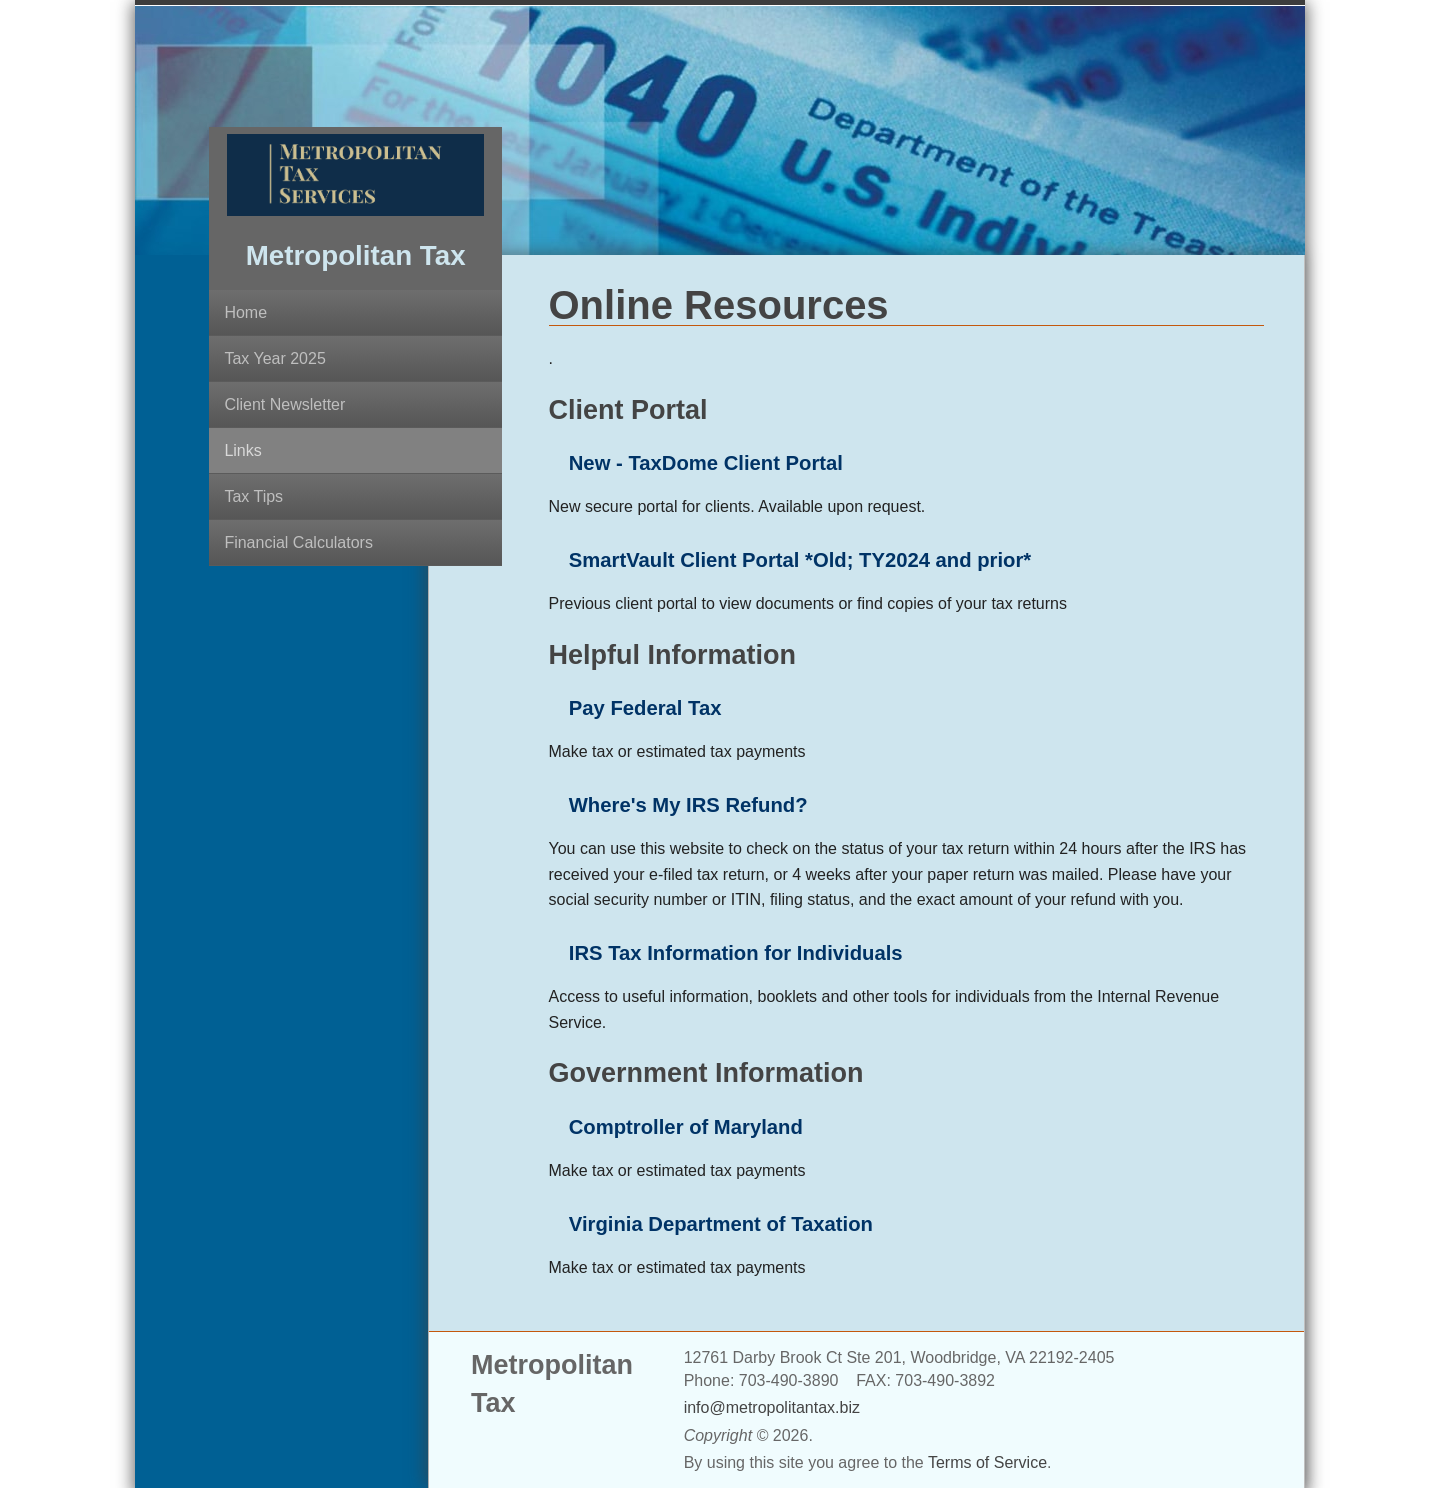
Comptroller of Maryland (686, 1127)
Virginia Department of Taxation (721, 1224)
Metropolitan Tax (356, 255)
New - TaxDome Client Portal (706, 463)
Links (242, 450)
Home (245, 312)
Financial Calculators (298, 542)
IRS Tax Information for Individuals (736, 953)
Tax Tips (253, 496)
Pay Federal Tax (645, 708)
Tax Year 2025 (274, 358)
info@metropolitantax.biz (772, 1407)
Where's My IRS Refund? (688, 805)
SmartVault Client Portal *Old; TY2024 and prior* (800, 560)
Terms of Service (987, 1462)
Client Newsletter (284, 404)
